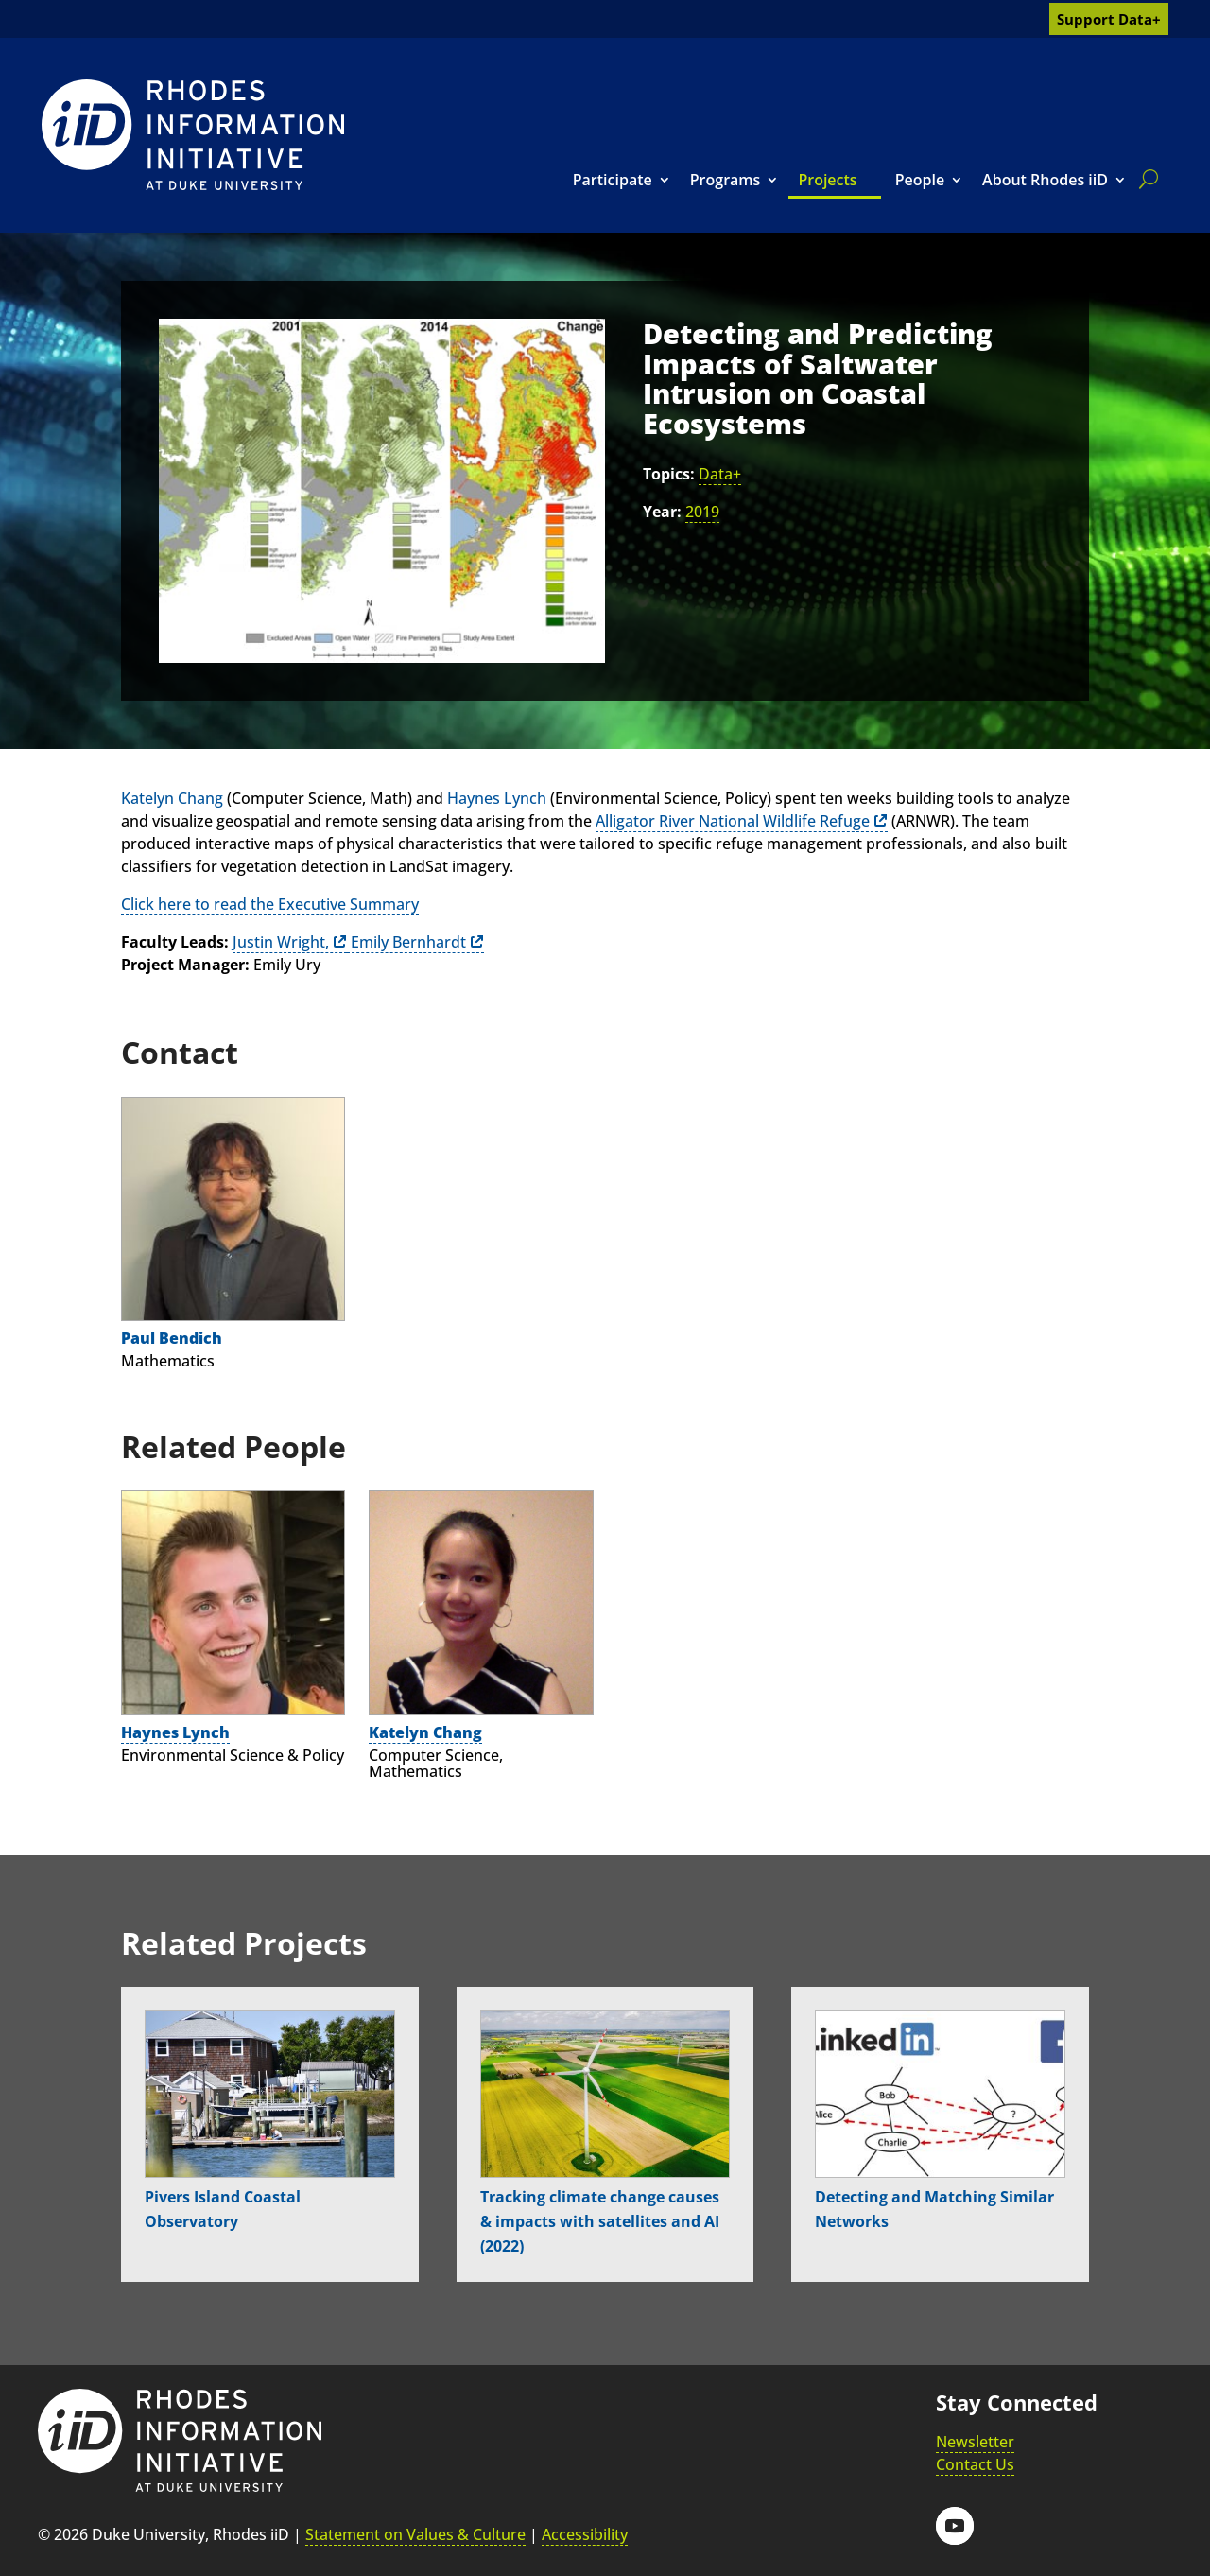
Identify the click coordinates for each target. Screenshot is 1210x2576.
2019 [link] (702, 511)
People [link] (919, 179)
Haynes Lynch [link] (496, 798)
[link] (193, 134)
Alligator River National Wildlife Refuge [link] (733, 820)
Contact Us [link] (975, 2464)
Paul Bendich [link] (171, 1338)
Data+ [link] (720, 473)
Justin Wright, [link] (281, 941)
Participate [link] (612, 179)
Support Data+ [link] (1109, 18)
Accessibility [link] (585, 2534)
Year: (662, 511)
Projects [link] (827, 179)
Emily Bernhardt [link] (406, 941)
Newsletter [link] (975, 2441)
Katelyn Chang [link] (172, 798)
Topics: (669, 473)
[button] (955, 2526)
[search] (1145, 178)
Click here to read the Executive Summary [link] (270, 904)
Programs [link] (725, 179)
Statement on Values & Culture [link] (415, 2534)
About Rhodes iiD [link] (1045, 179)
